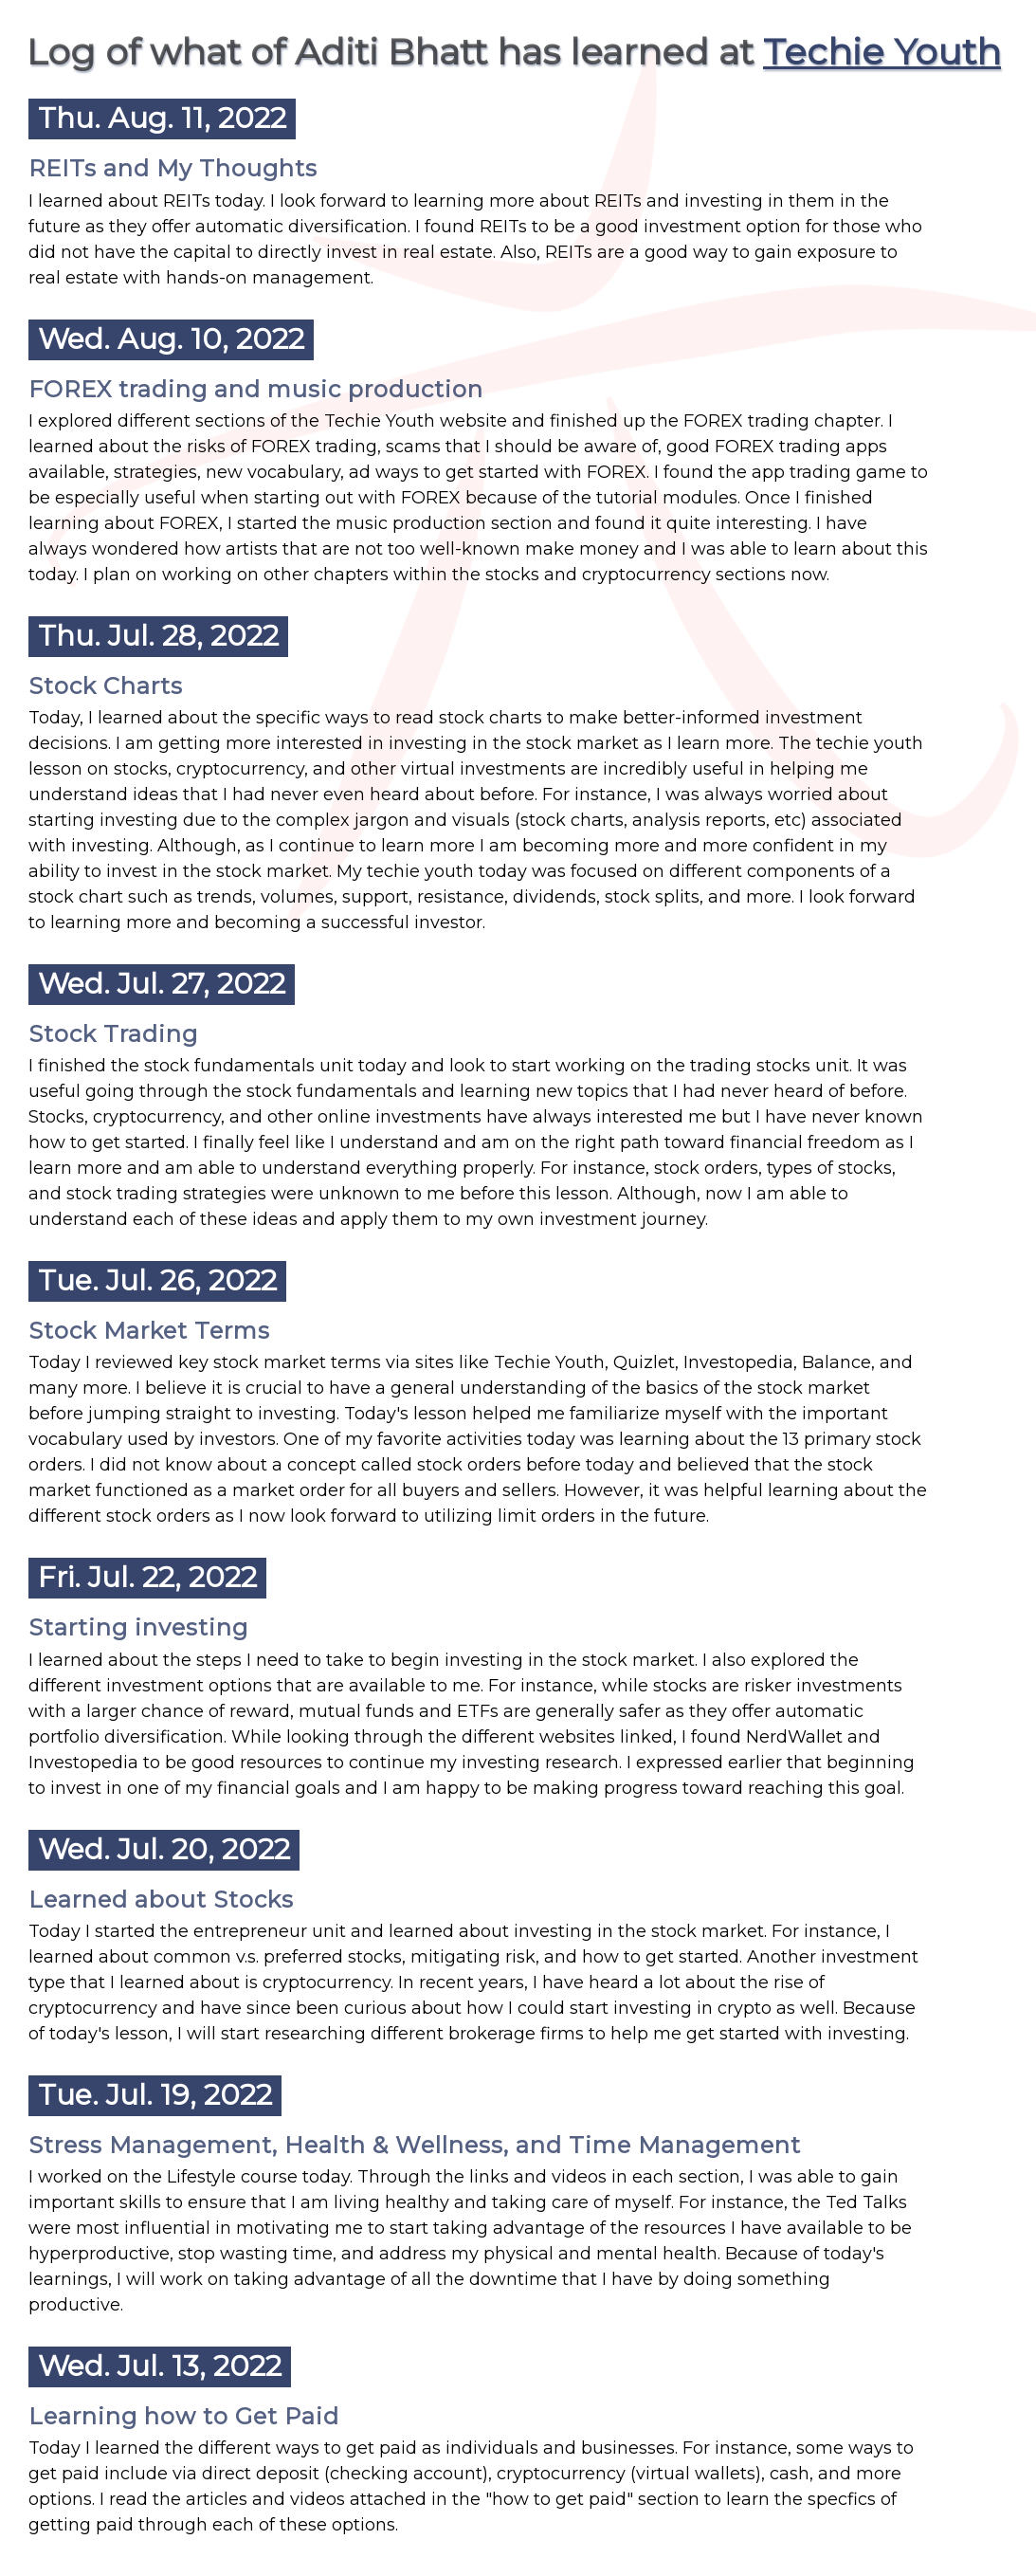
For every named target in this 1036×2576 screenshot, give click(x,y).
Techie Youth (882, 51)
